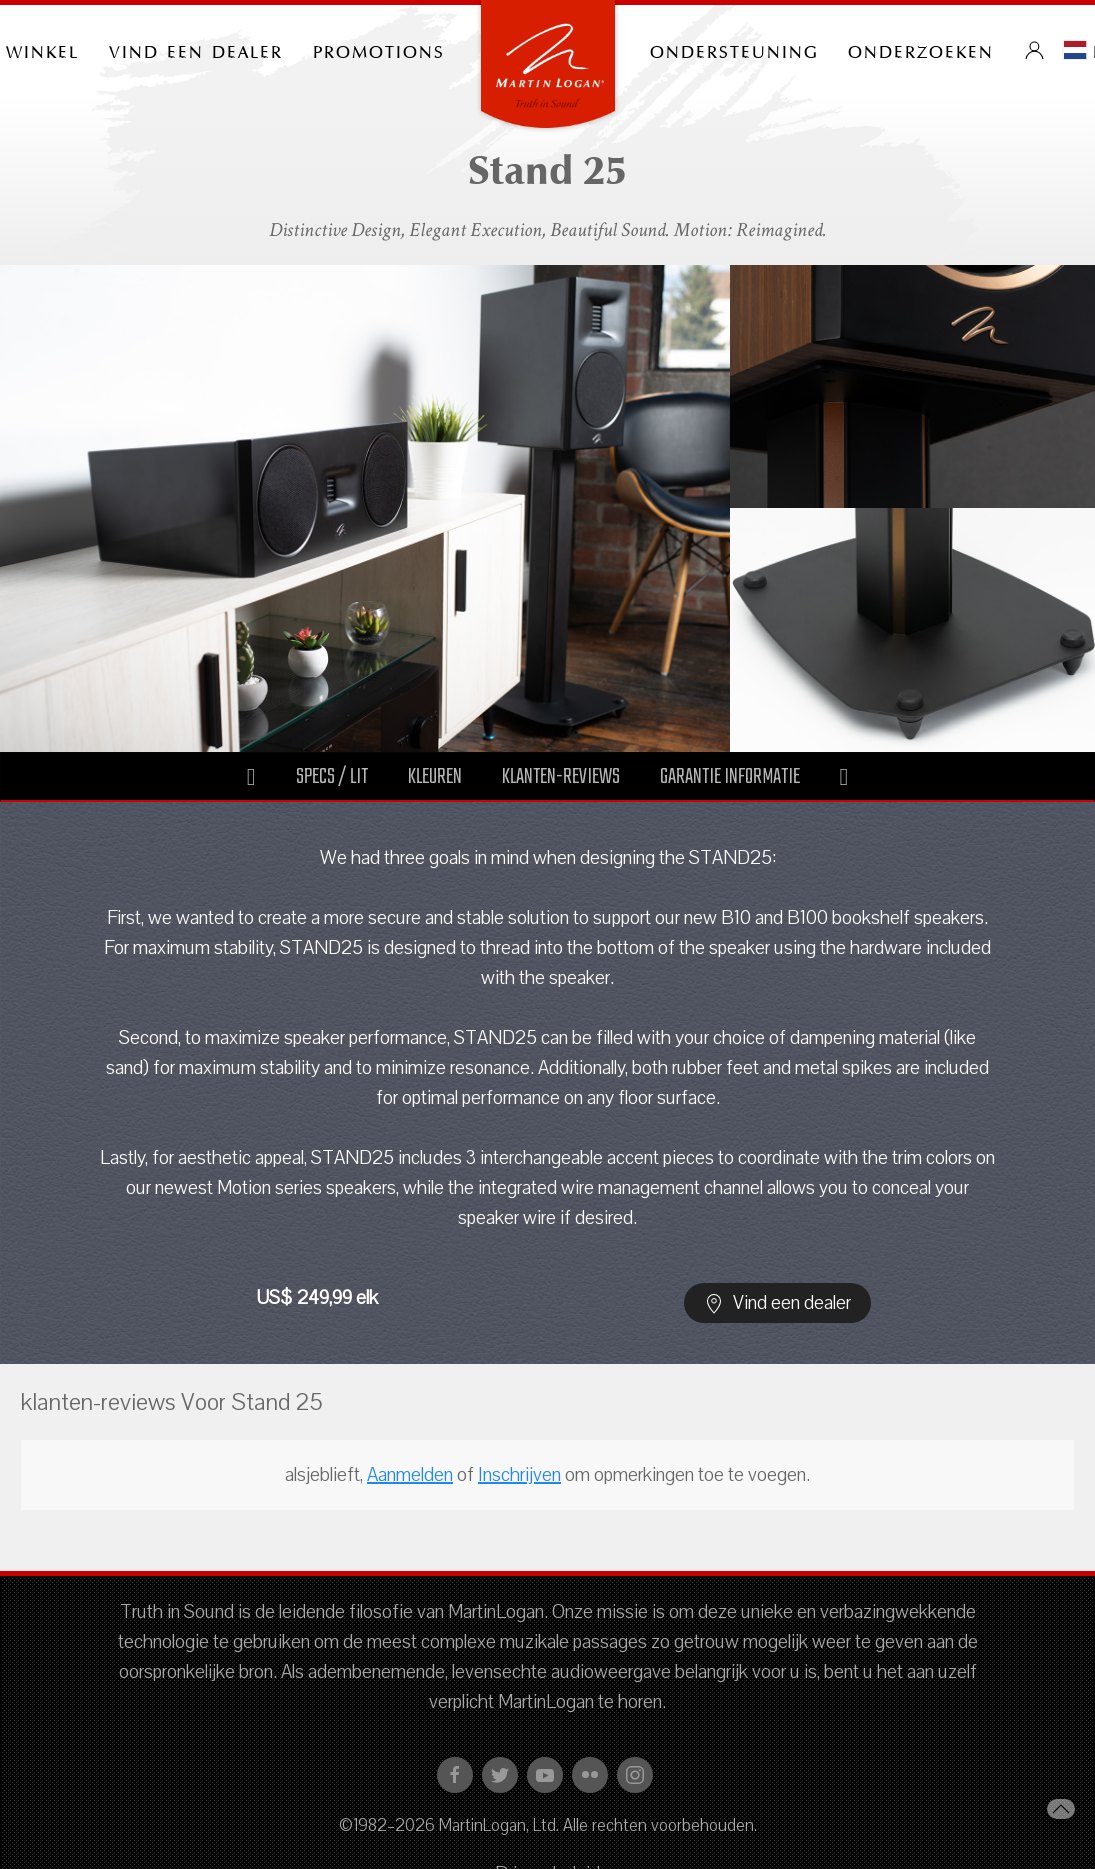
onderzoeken (921, 50)
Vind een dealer (196, 50)
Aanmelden (410, 1475)
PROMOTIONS (379, 50)
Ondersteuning (734, 50)
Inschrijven (519, 1475)
